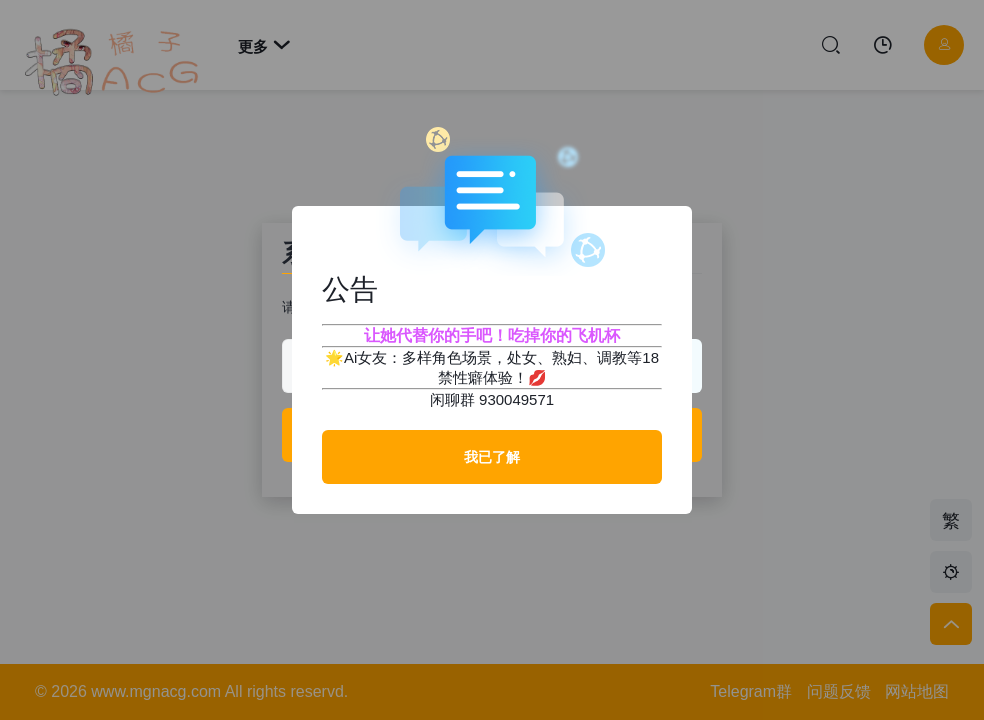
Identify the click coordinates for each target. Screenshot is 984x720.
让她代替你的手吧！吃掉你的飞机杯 (492, 335)
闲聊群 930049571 (492, 399)
